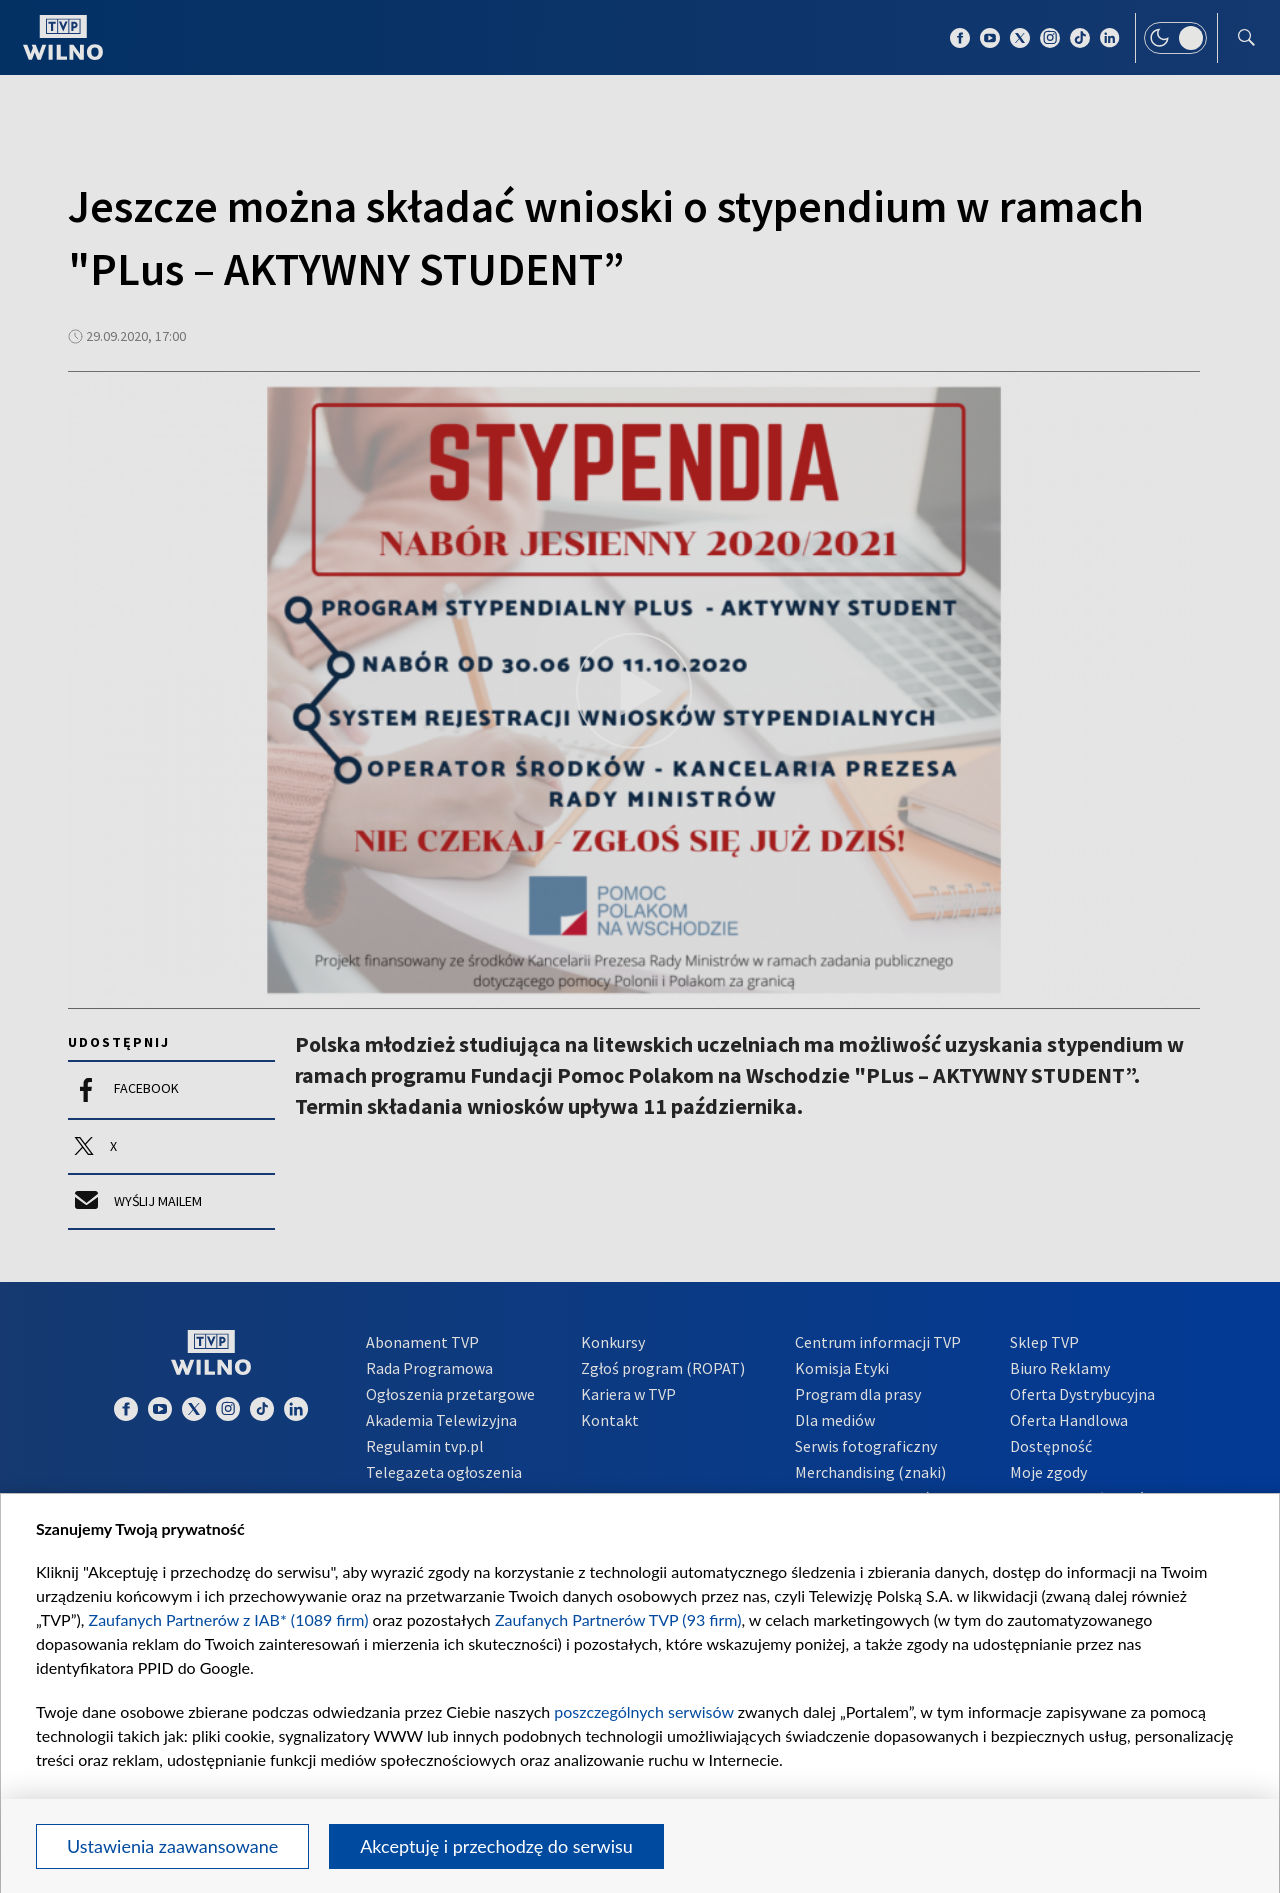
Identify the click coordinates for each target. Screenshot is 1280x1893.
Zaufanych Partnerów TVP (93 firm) (618, 1619)
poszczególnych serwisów (643, 1711)
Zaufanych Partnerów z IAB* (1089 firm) (229, 1619)
